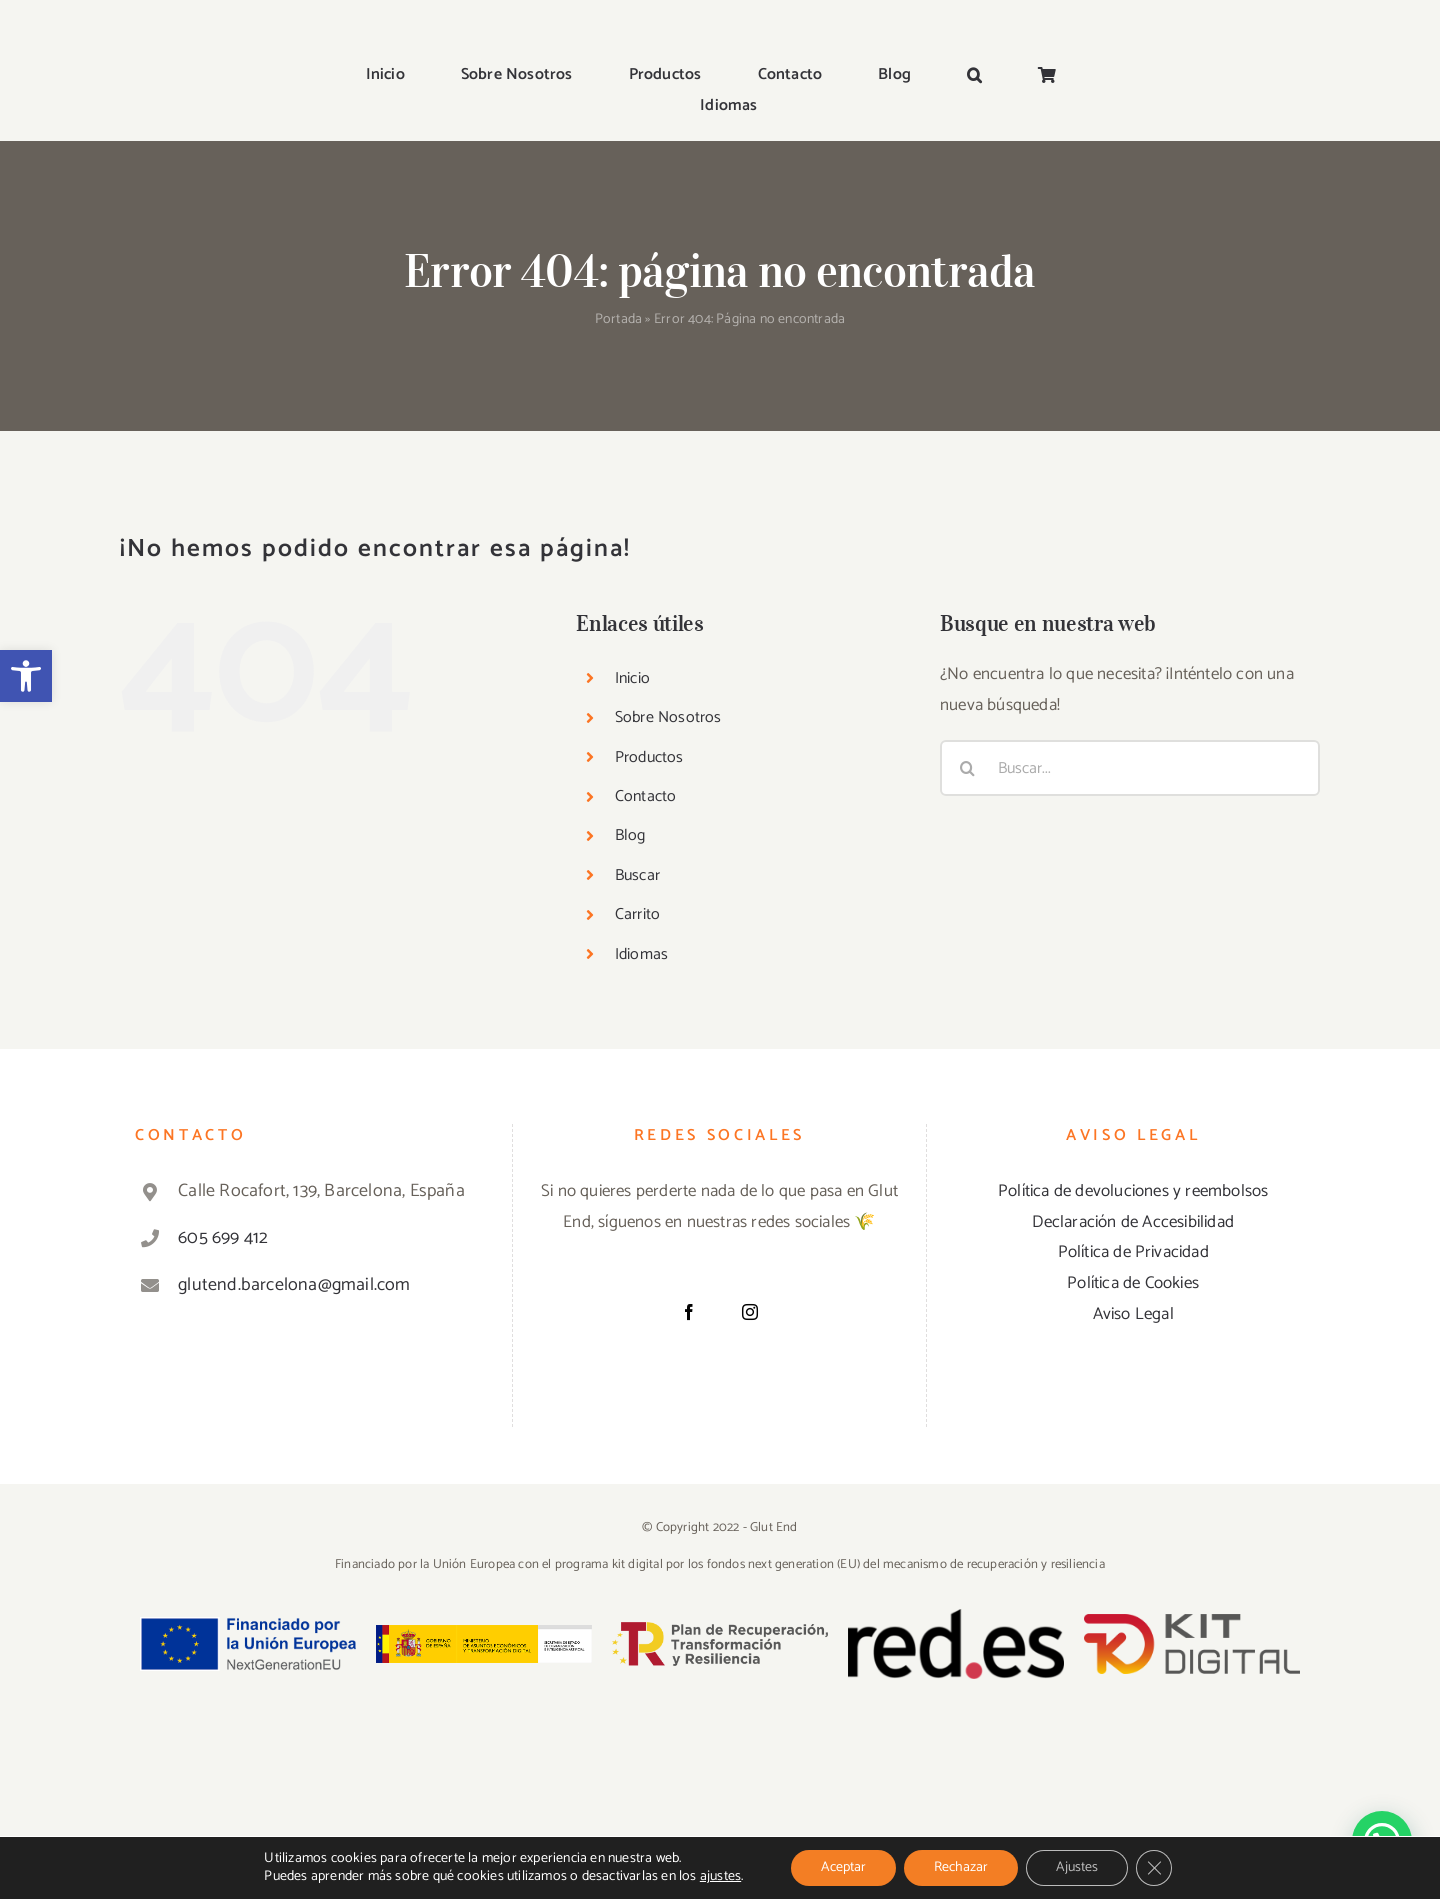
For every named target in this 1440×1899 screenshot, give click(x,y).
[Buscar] (968, 768)
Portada (618, 319)
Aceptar (843, 1867)
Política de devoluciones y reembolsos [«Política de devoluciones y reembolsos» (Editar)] (1133, 1191)
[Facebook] (689, 1312)
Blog (630, 835)
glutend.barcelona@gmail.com (294, 1285)
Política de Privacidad (1133, 1252)
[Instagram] (750, 1312)
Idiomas (641, 954)
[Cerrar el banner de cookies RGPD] (1154, 1868)
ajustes (720, 1877)
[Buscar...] (1130, 768)
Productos (649, 757)
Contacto (646, 796)
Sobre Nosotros (668, 717)
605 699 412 (223, 1238)
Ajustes (1077, 1867)
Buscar (637, 875)
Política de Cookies (1133, 1283)
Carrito (637, 914)
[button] (26, 676)
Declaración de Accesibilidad (1133, 1222)
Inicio (632, 678)
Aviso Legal (1133, 1314)
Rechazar (961, 1867)
